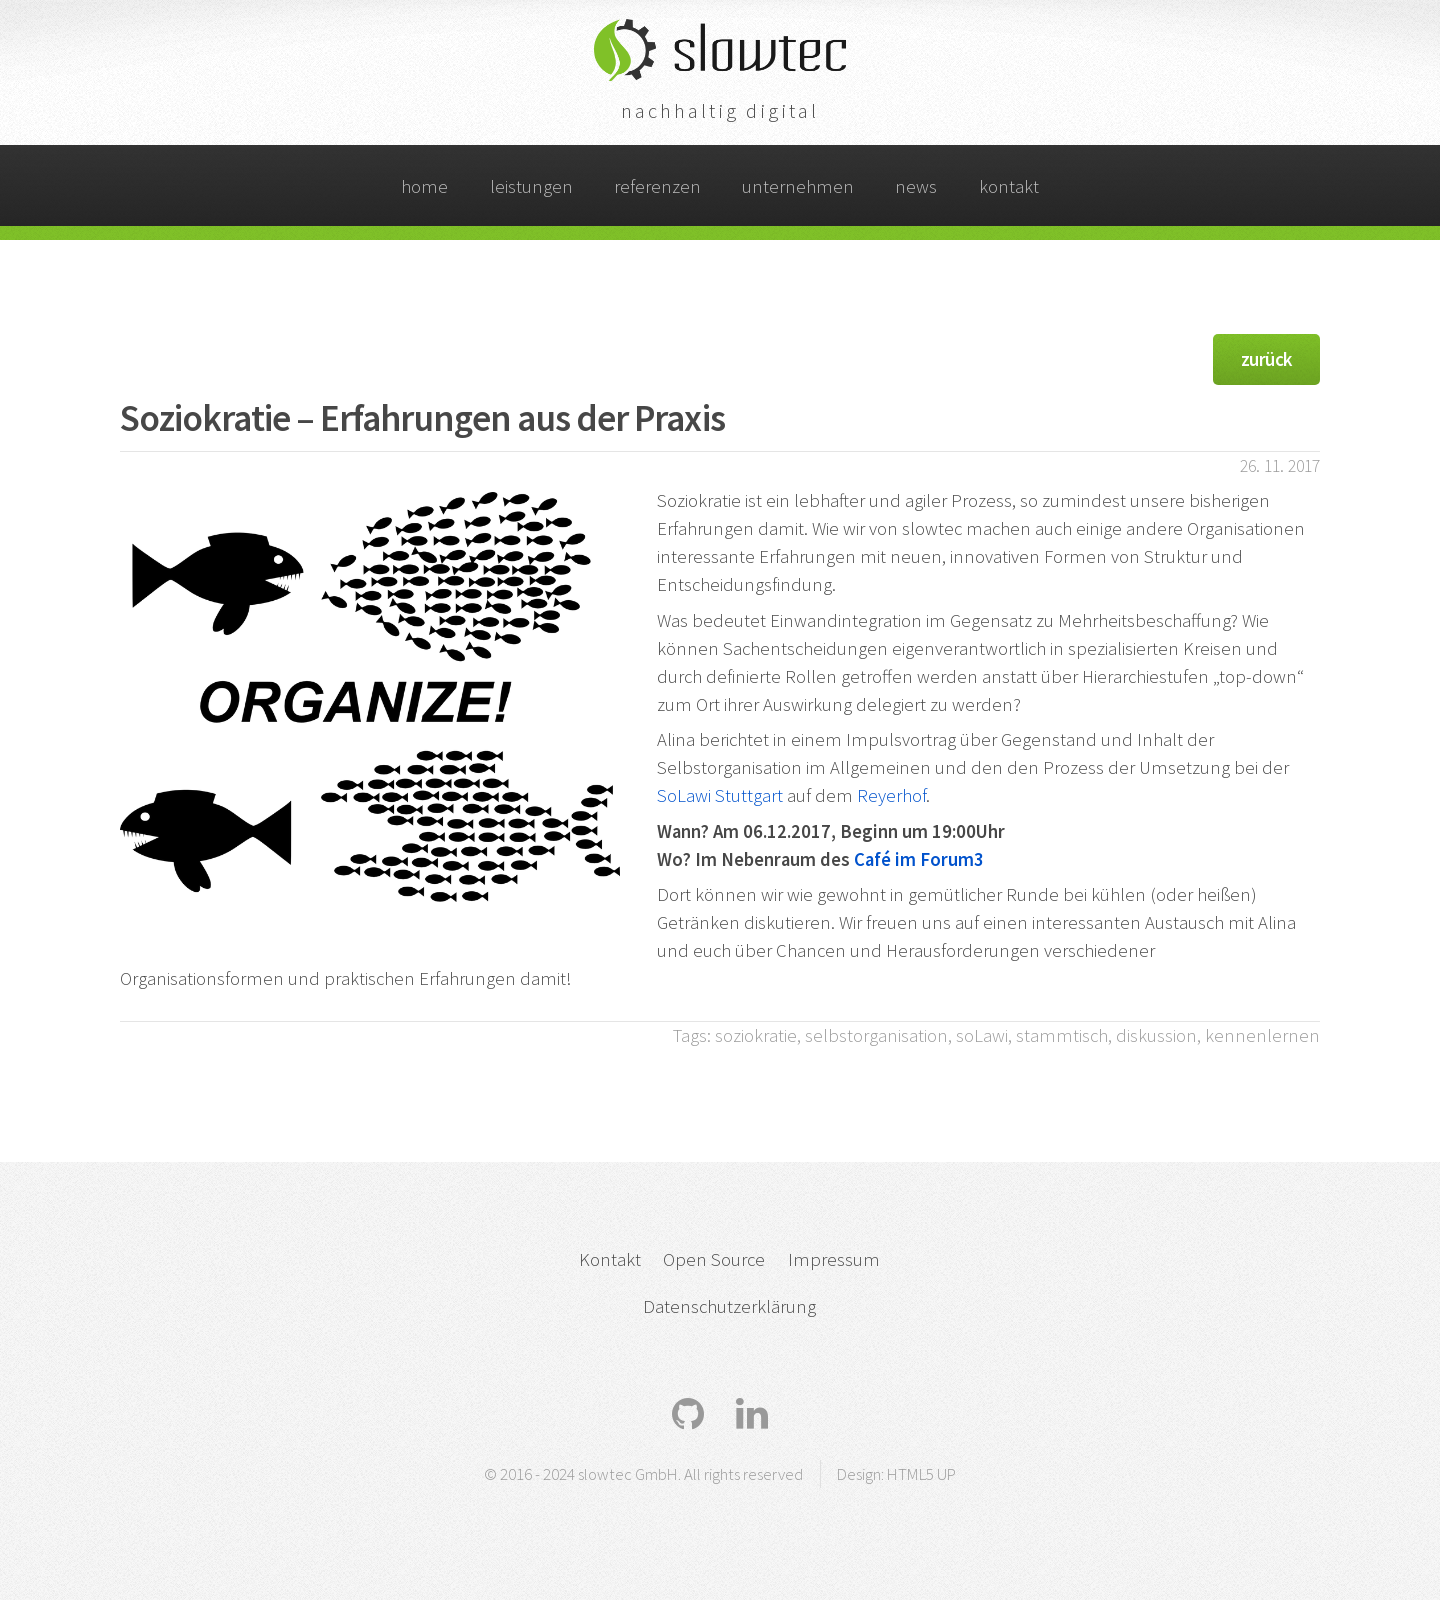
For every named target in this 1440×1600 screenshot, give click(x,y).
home (424, 186)
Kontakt (610, 1259)
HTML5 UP (921, 1474)
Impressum (834, 1259)
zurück (1266, 359)
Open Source (714, 1259)
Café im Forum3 (919, 859)
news (916, 186)
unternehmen (798, 186)
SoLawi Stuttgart (720, 795)
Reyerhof (891, 795)
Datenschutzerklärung (729, 1306)
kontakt (1009, 186)
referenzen (657, 186)
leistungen (531, 186)
